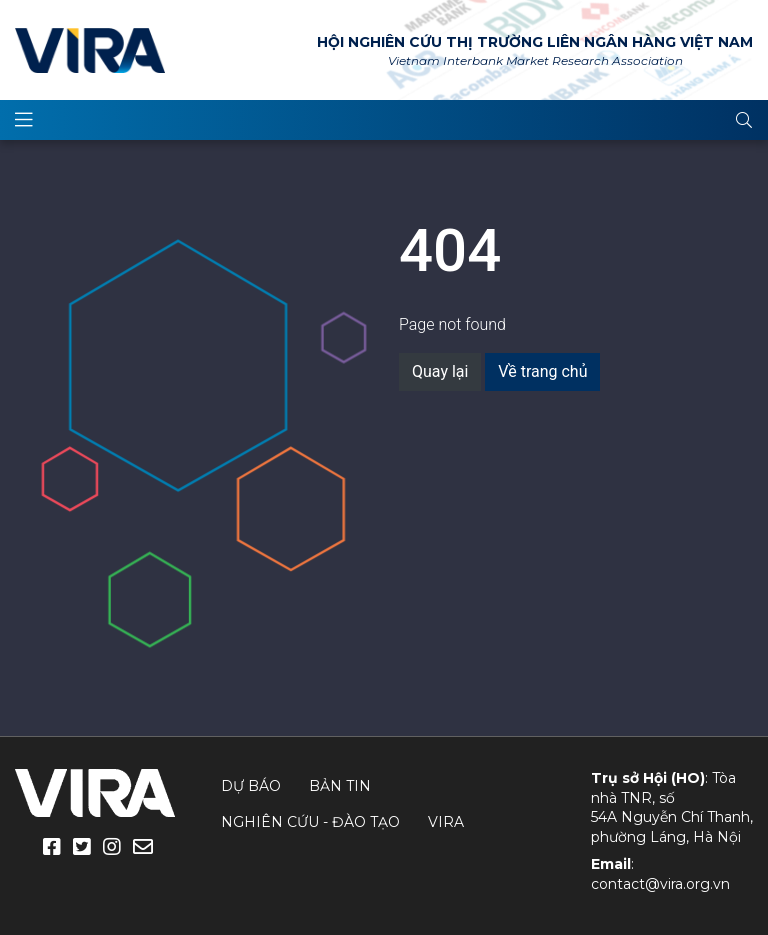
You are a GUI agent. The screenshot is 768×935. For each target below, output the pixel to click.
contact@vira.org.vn (660, 884)
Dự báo (251, 786)
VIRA (90, 50)
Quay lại (440, 371)
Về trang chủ (542, 371)
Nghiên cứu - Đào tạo (310, 822)
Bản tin (340, 786)
